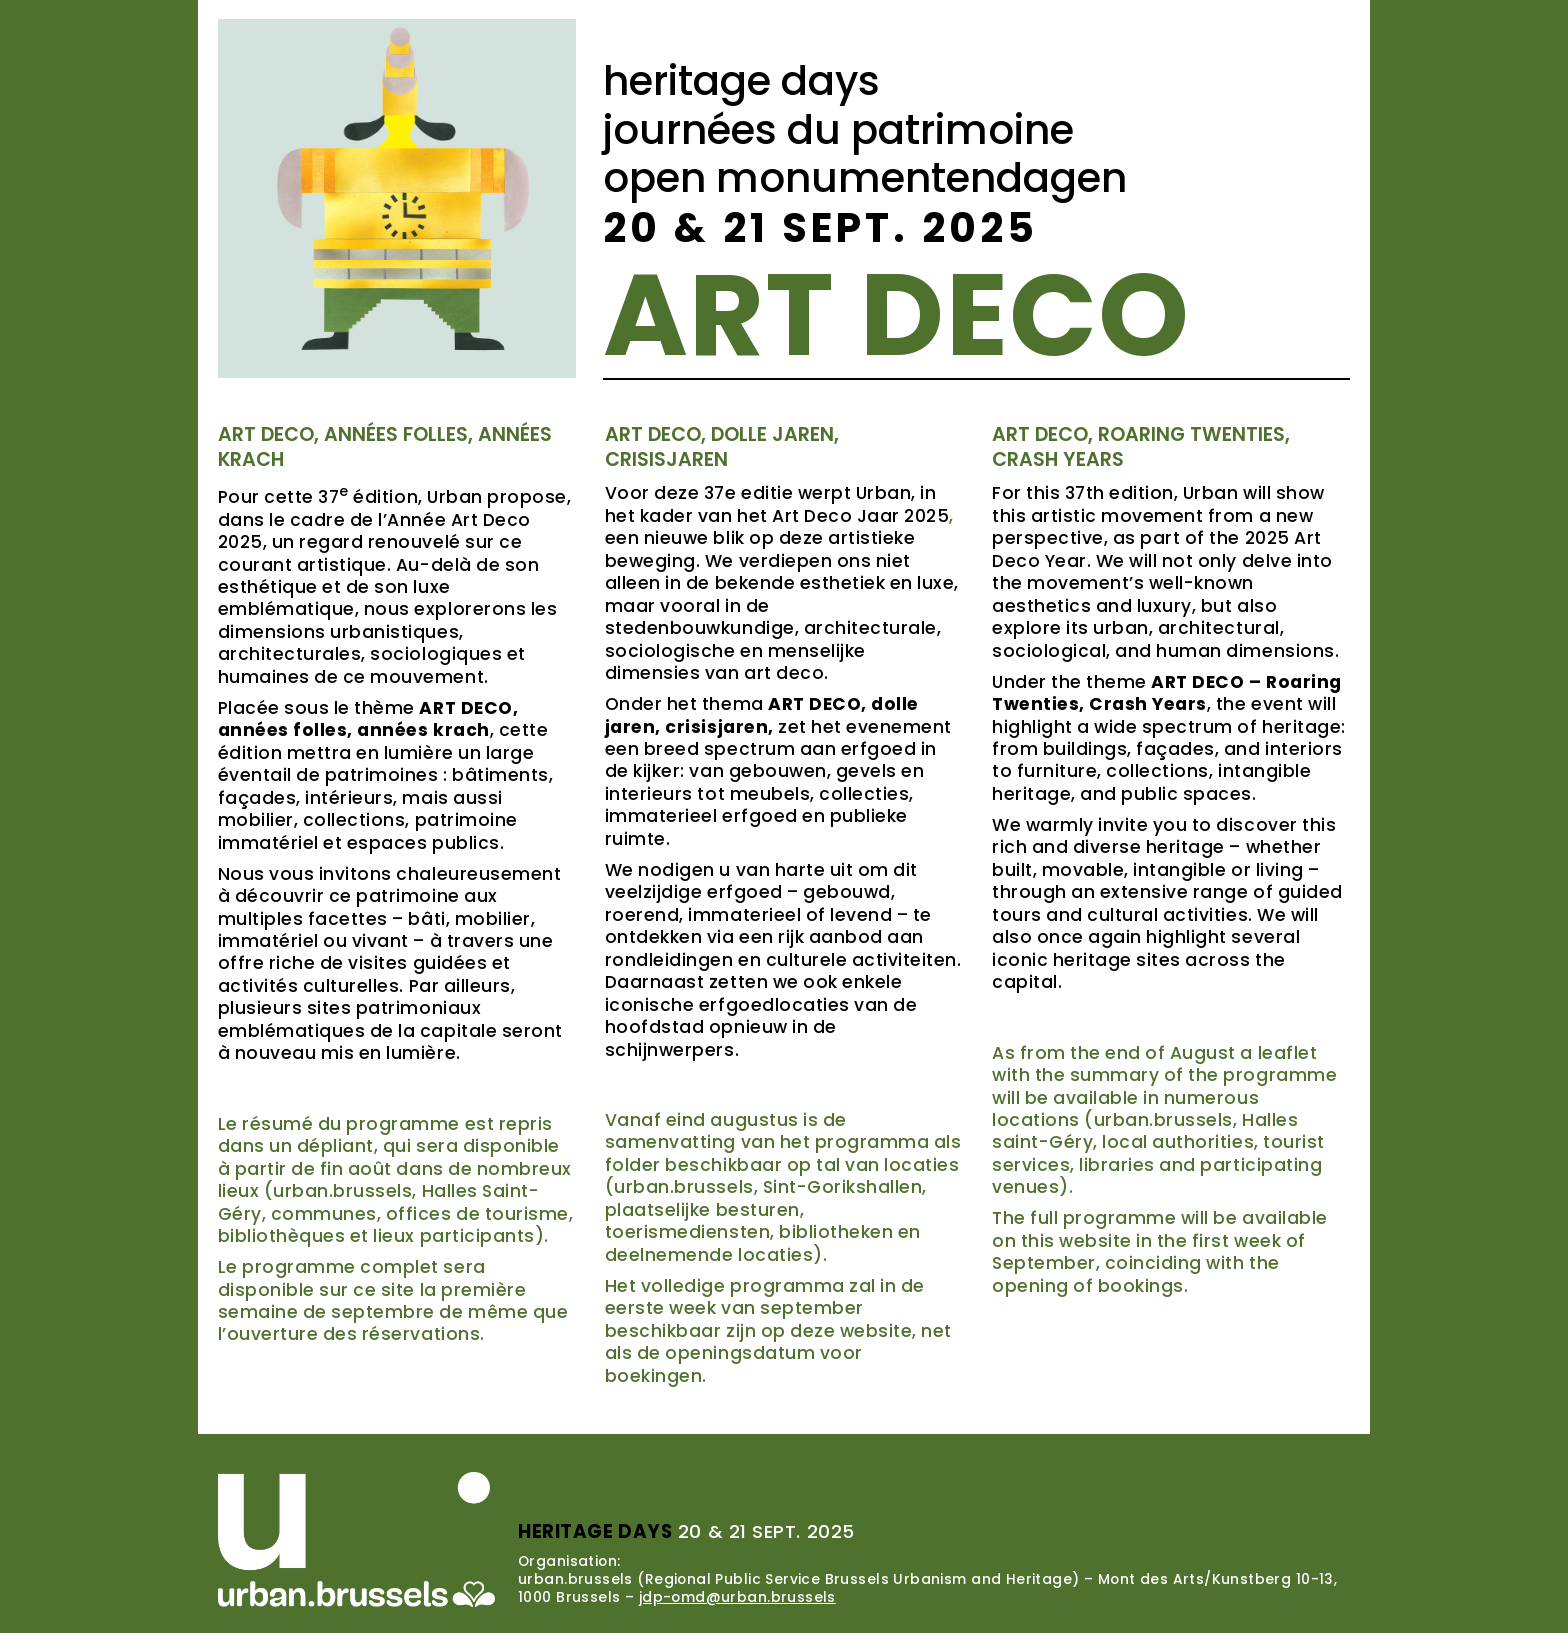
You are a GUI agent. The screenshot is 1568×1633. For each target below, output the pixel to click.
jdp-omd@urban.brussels (737, 1597)
